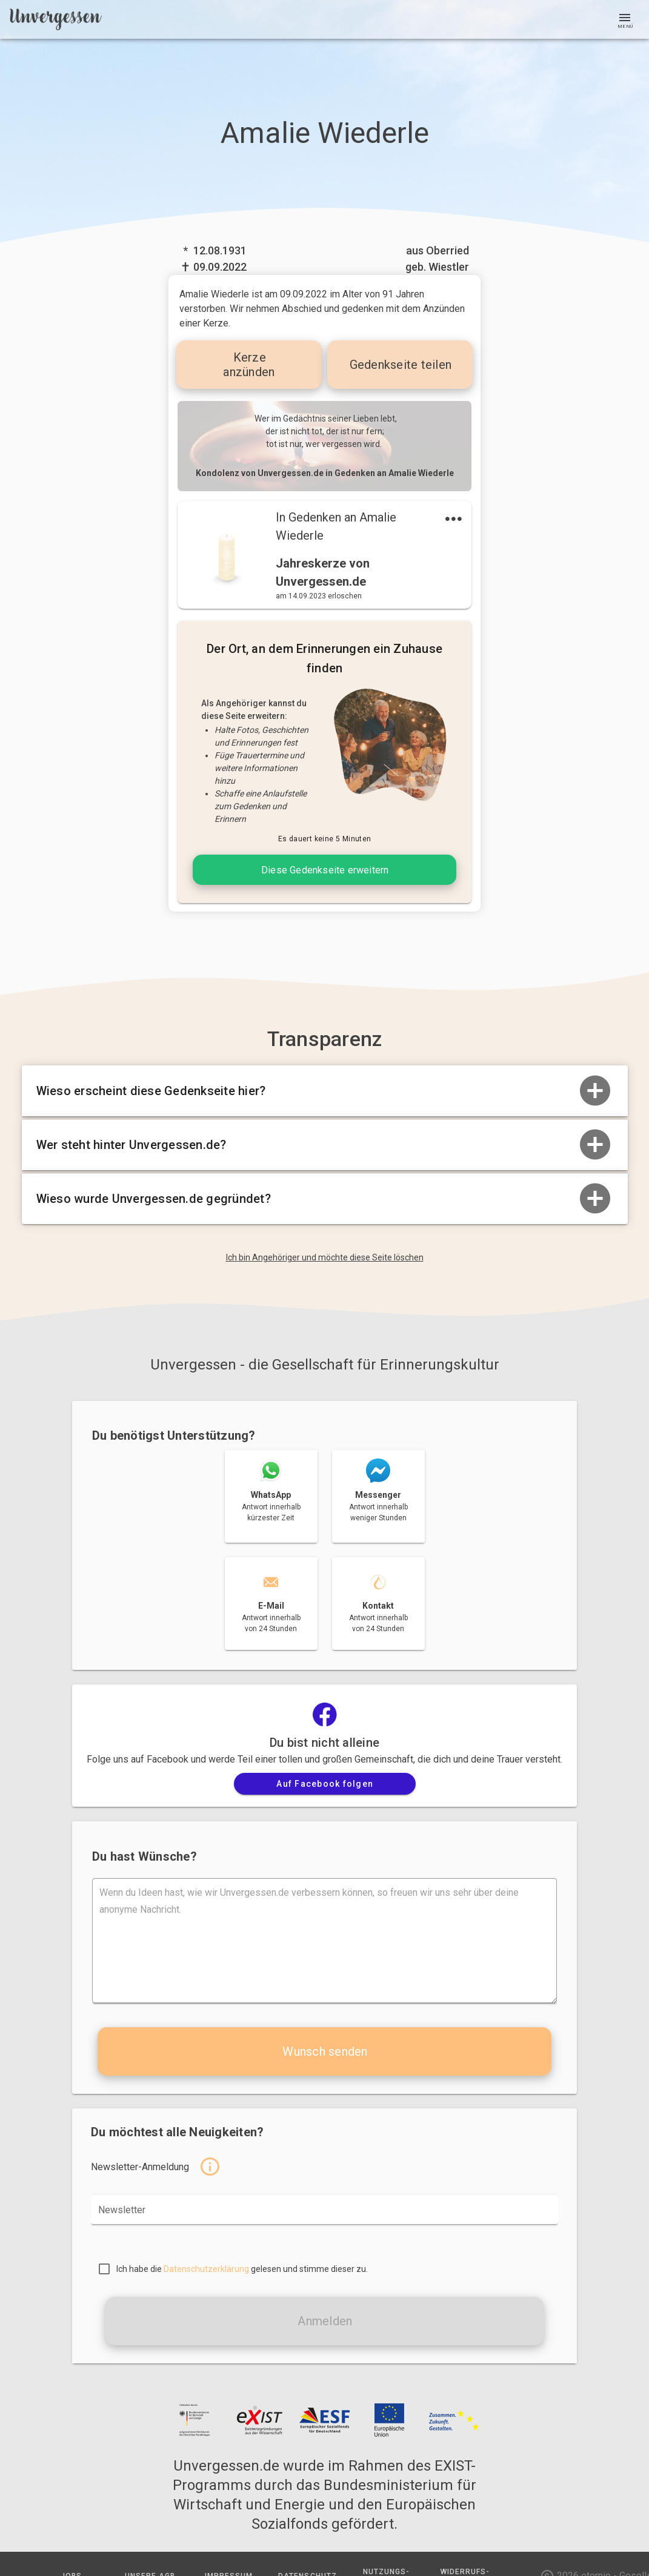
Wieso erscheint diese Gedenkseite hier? (324, 1091)
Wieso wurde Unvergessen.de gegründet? (324, 1198)
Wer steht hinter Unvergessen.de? (324, 1145)
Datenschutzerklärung (206, 2269)
